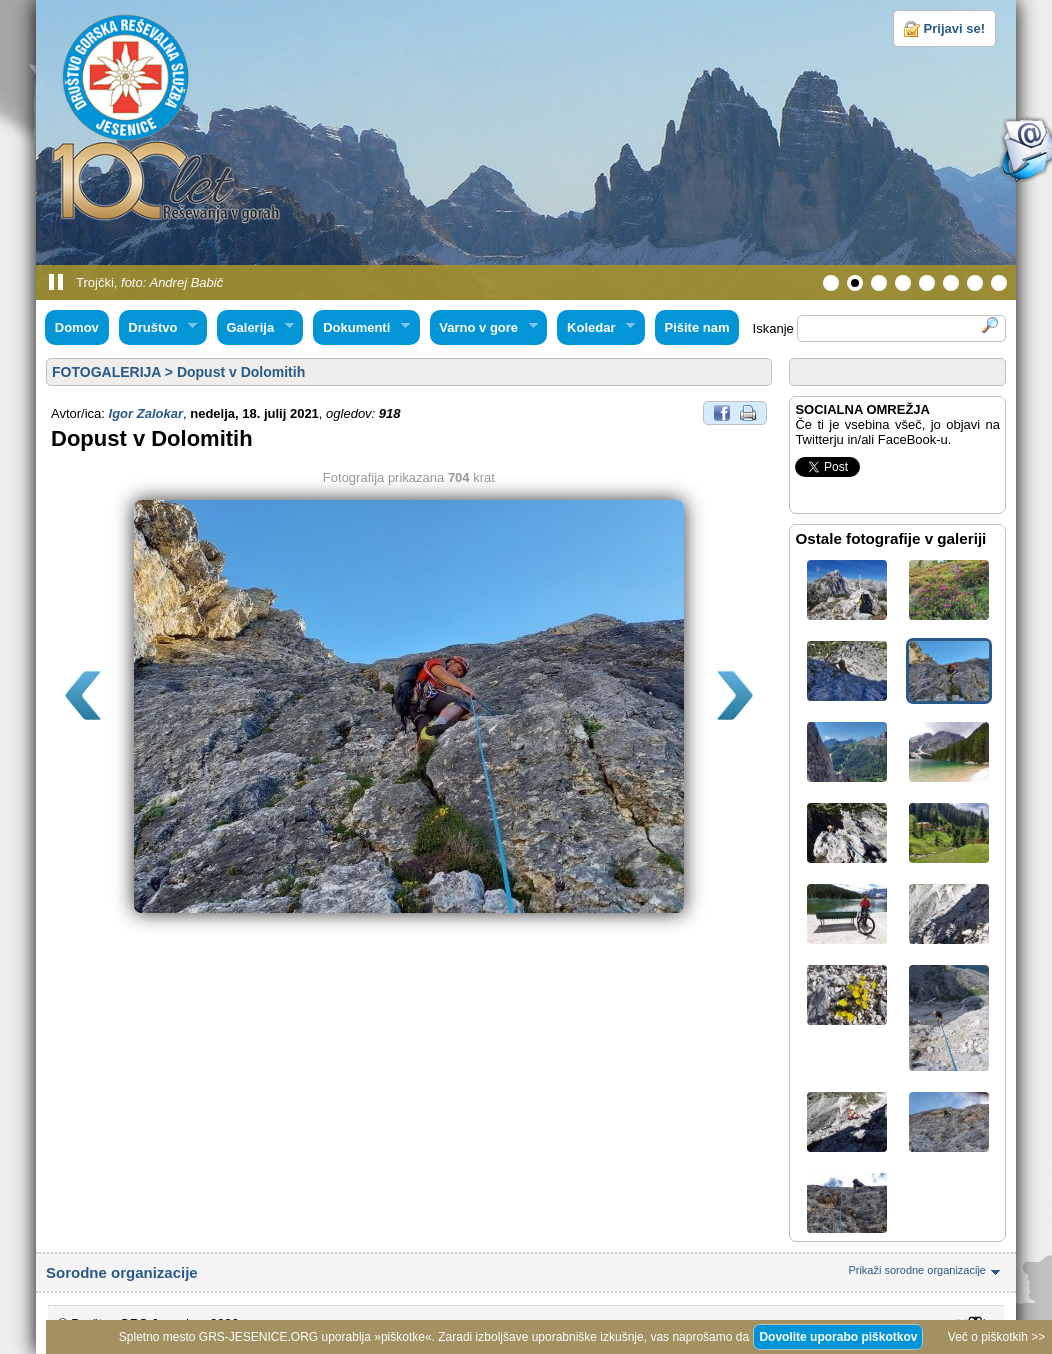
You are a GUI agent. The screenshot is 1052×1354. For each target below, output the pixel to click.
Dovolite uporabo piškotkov (838, 1337)
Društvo (158, 328)
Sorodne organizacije (526, 1272)
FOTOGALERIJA (106, 372)
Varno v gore (484, 328)
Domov (77, 327)
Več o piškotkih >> (996, 1337)
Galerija (255, 328)
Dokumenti (361, 328)
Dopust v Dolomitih (241, 372)
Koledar (596, 328)
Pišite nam (696, 327)
